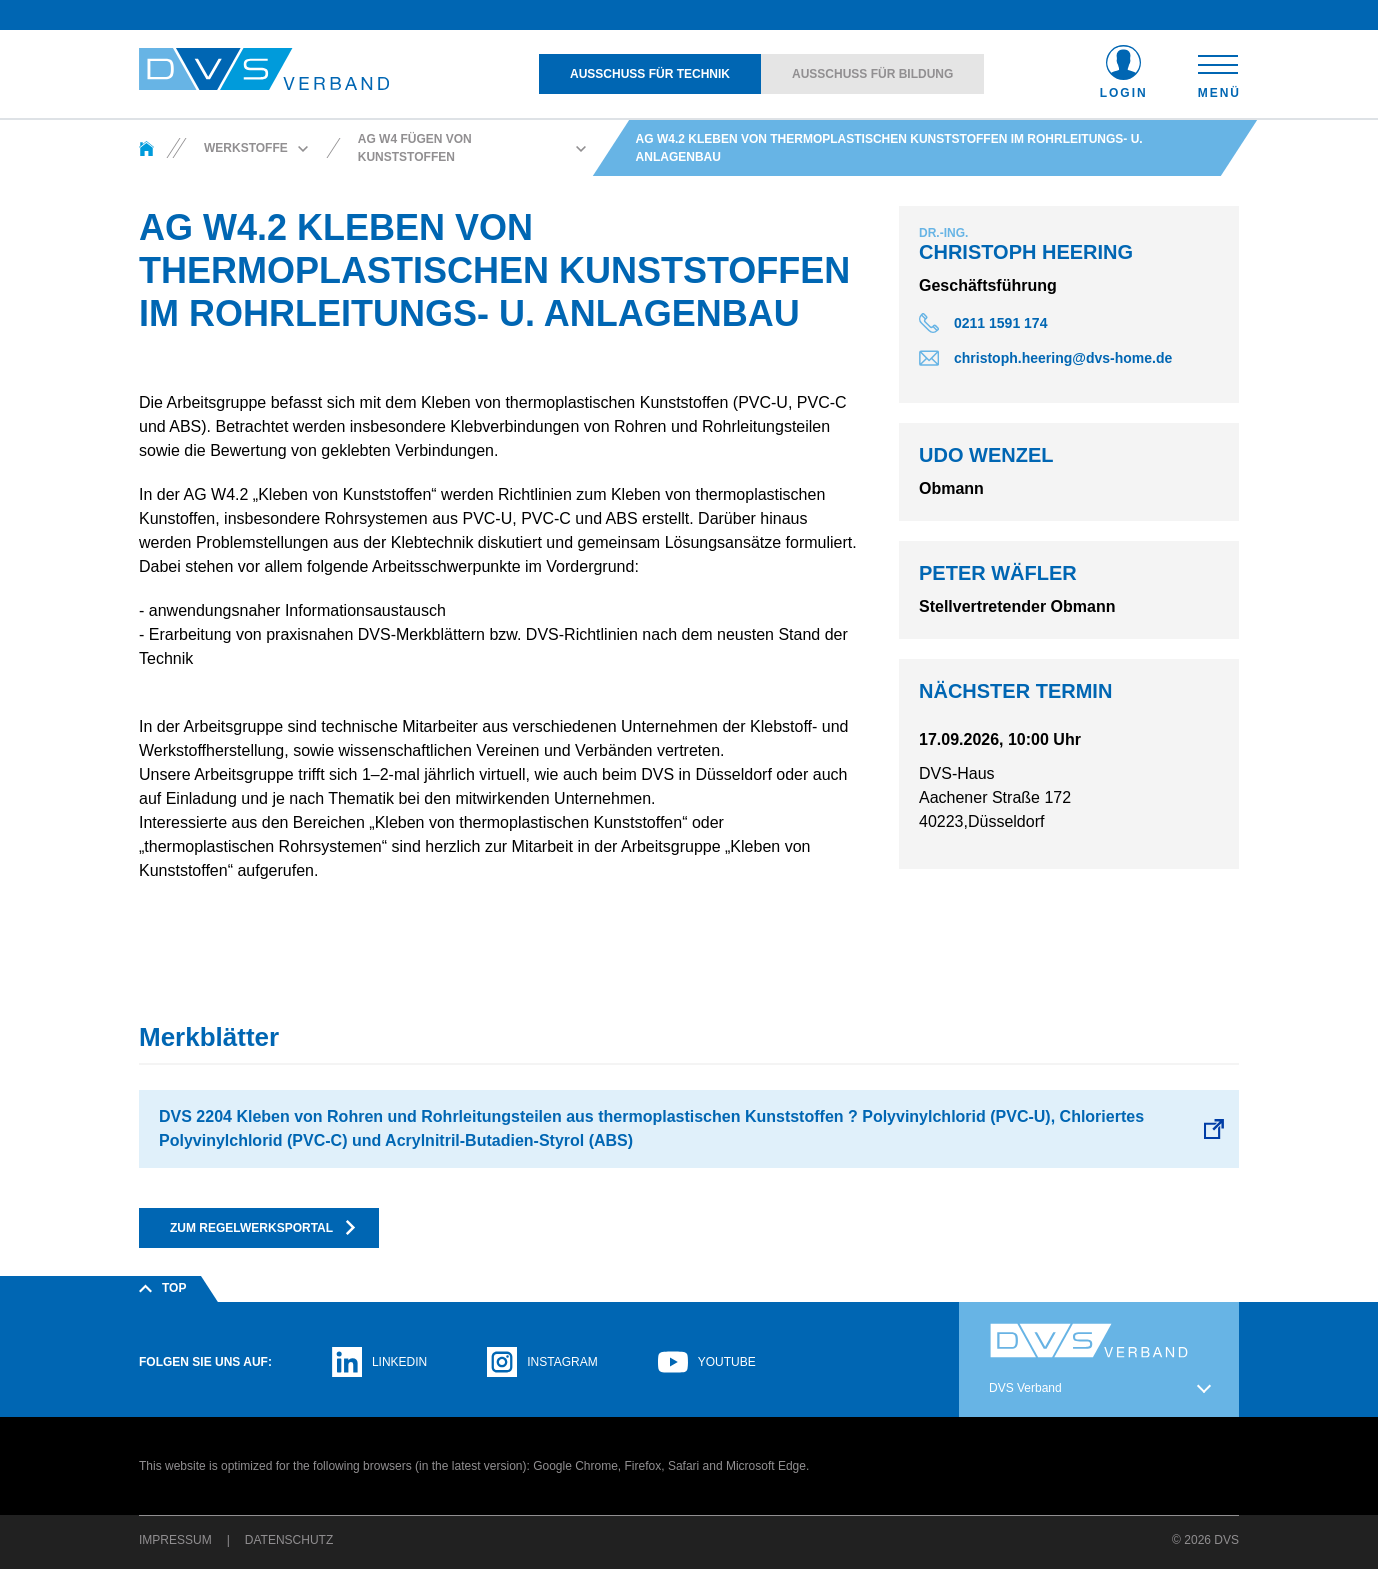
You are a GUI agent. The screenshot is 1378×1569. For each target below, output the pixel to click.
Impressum (175, 1540)
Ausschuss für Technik (650, 74)
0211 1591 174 (1000, 323)
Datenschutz (289, 1540)
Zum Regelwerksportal (264, 1227)
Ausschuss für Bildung (872, 74)
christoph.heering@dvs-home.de (1063, 358)
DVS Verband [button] (1025, 1388)
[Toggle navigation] (1218, 73)
